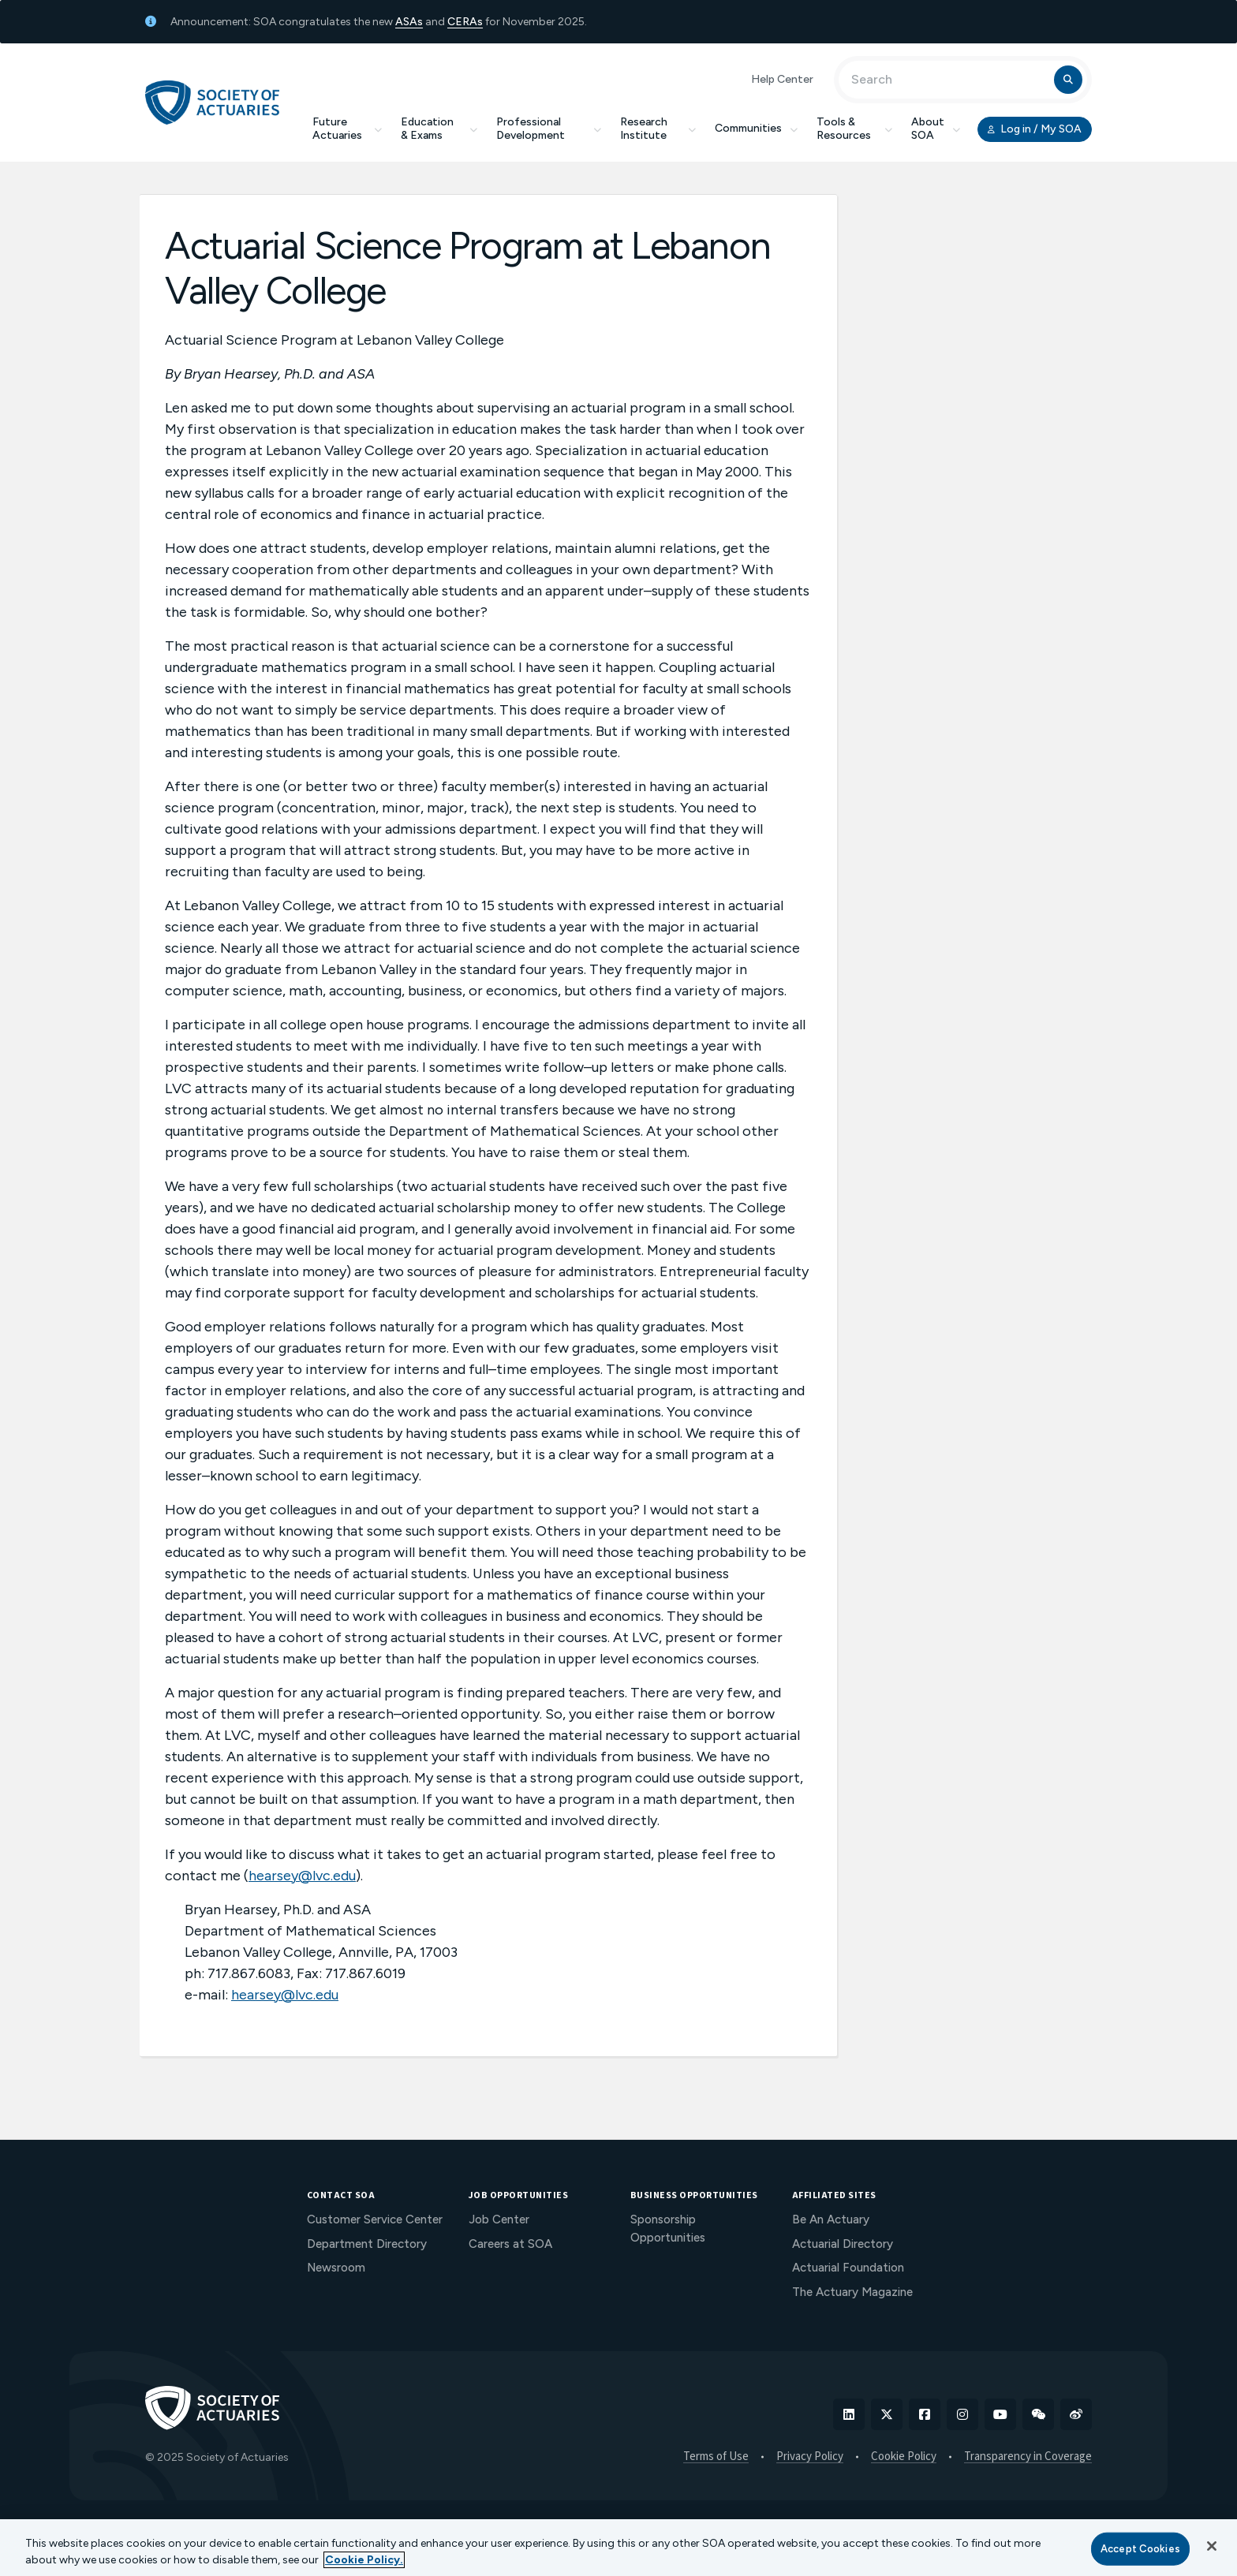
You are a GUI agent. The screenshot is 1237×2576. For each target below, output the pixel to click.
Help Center (782, 79)
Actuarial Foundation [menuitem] (848, 2268)
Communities (756, 128)
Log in (1035, 129)
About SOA (935, 128)
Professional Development (548, 128)
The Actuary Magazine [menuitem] (852, 2292)
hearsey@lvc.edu (302, 1875)
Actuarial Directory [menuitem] (842, 2244)
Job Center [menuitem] (499, 2219)
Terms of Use (716, 2457)
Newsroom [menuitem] (336, 2268)
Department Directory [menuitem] (367, 2244)
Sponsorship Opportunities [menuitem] (667, 2228)
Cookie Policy (903, 2457)
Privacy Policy (809, 2457)
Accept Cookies (1140, 2549)
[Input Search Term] (948, 79)
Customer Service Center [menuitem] (375, 2219)
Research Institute (658, 128)
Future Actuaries (347, 128)
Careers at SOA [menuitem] (510, 2244)
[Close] (1211, 2546)
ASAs (409, 21)
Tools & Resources (854, 128)
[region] (618, 2547)
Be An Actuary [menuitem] (830, 2219)
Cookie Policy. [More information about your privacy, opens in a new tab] (364, 2560)
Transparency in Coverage (1028, 2457)
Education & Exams (439, 128)
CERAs (465, 21)
